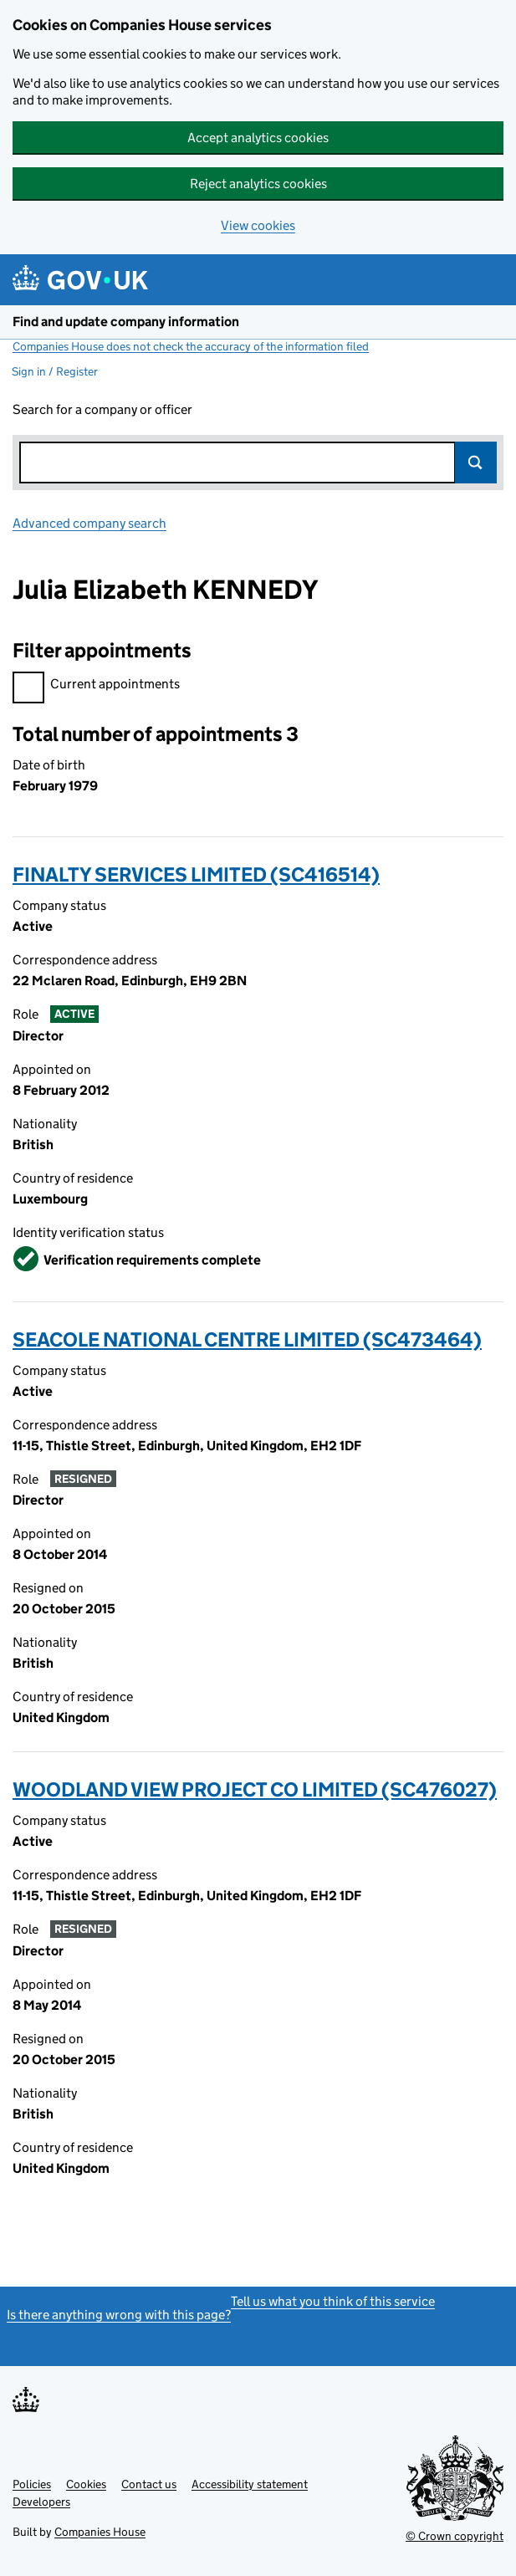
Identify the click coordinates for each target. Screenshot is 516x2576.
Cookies (86, 2484)
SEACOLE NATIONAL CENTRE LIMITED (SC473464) (247, 1339)
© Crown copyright (454, 2535)
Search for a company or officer (102, 409)
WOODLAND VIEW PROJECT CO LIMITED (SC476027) (255, 1789)
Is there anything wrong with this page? (119, 2315)
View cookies (258, 225)
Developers (41, 2501)
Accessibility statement (250, 2484)
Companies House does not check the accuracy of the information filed (191, 346)
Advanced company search (89, 523)
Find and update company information (126, 322)
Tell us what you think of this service (333, 2301)
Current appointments (96, 686)
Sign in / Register (55, 371)
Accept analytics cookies (258, 138)
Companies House (100, 2531)
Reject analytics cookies (258, 184)
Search (476, 462)
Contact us (148, 2484)
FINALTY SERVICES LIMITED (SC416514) (196, 874)
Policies (32, 2484)
